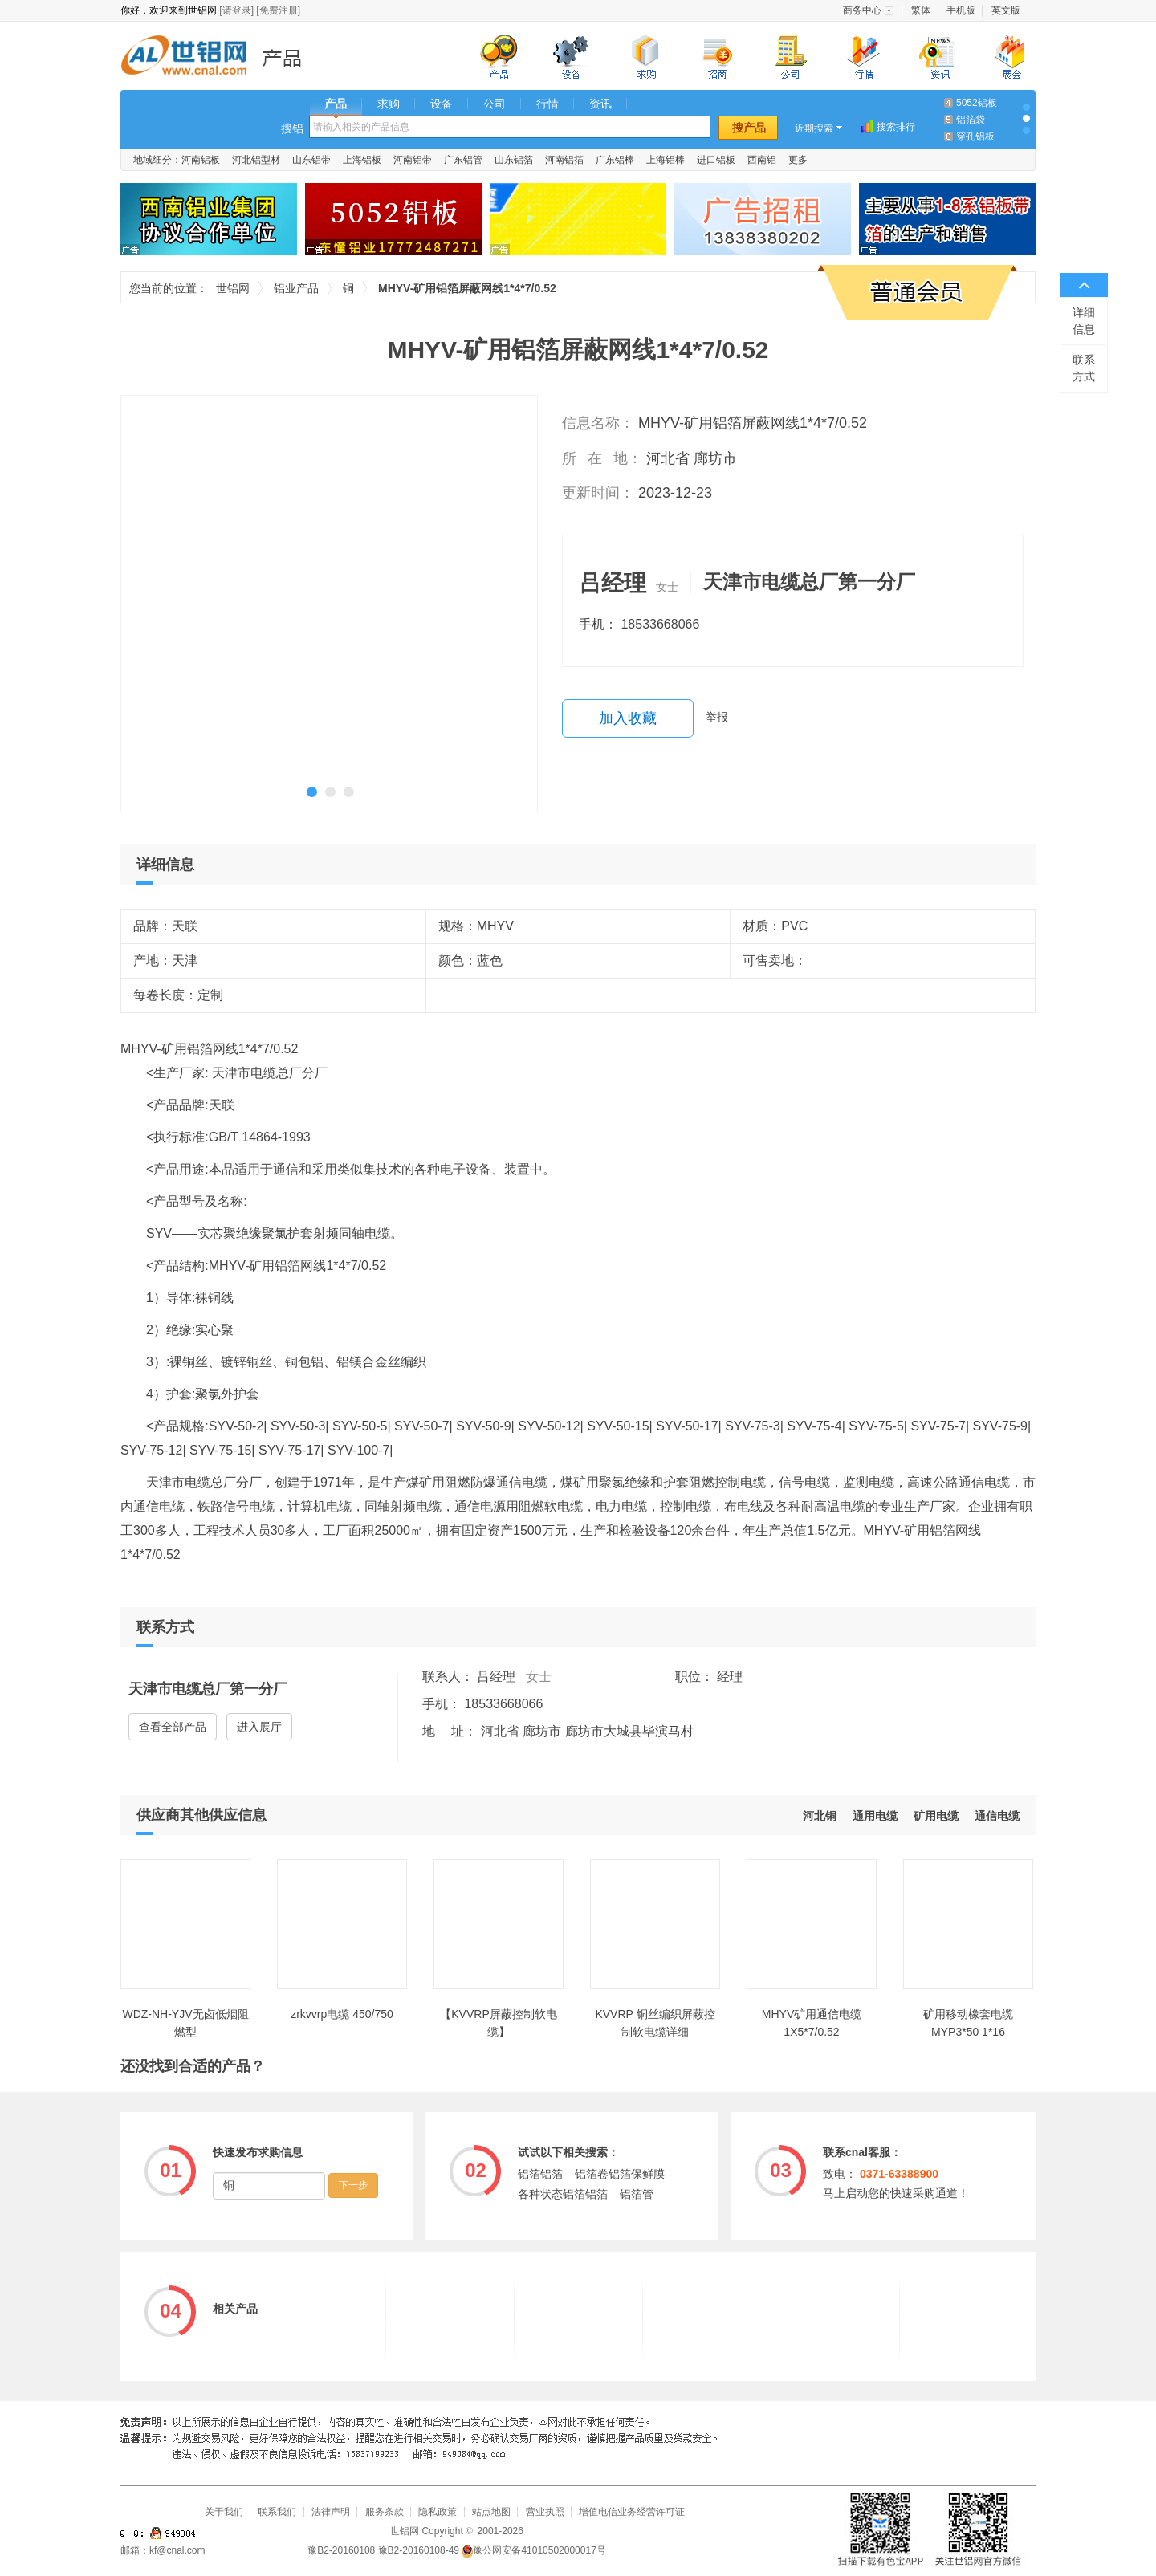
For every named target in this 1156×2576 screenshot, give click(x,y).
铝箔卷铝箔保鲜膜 (620, 2173)
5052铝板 (976, 102)
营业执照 (545, 2511)
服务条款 (384, 2511)
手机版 (960, 10)
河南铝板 (200, 159)
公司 (494, 103)
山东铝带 (311, 159)
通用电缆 (875, 1815)
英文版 (1005, 10)
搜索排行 (896, 126)
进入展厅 (259, 1726)
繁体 (920, 10)
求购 (388, 103)
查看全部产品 (172, 1726)
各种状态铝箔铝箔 (563, 2193)
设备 (441, 103)
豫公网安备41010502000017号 (533, 2550)
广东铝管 (463, 159)
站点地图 (491, 2511)
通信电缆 (997, 1815)
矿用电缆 (936, 1815)
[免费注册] (278, 10)
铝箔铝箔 (540, 2173)
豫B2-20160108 (341, 2550)
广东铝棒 (615, 159)
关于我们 (224, 2511)
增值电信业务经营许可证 (632, 2511)
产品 (335, 103)
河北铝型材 (256, 159)
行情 (547, 103)
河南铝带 (412, 159)
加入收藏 (628, 718)
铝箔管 (636, 2193)
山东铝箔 (514, 159)
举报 (717, 716)
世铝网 (188, 57)
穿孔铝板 (975, 136)
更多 (798, 159)
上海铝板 (362, 159)
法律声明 (330, 2511)
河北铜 (819, 1815)
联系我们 (277, 2511)
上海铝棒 (665, 159)
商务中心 (862, 10)
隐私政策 (437, 2511)
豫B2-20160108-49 (418, 2550)
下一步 (353, 2185)
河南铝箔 (564, 159)
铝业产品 (287, 57)
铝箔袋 (970, 119)
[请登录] (236, 10)
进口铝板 (716, 159)
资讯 (600, 103)
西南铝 (761, 159)
